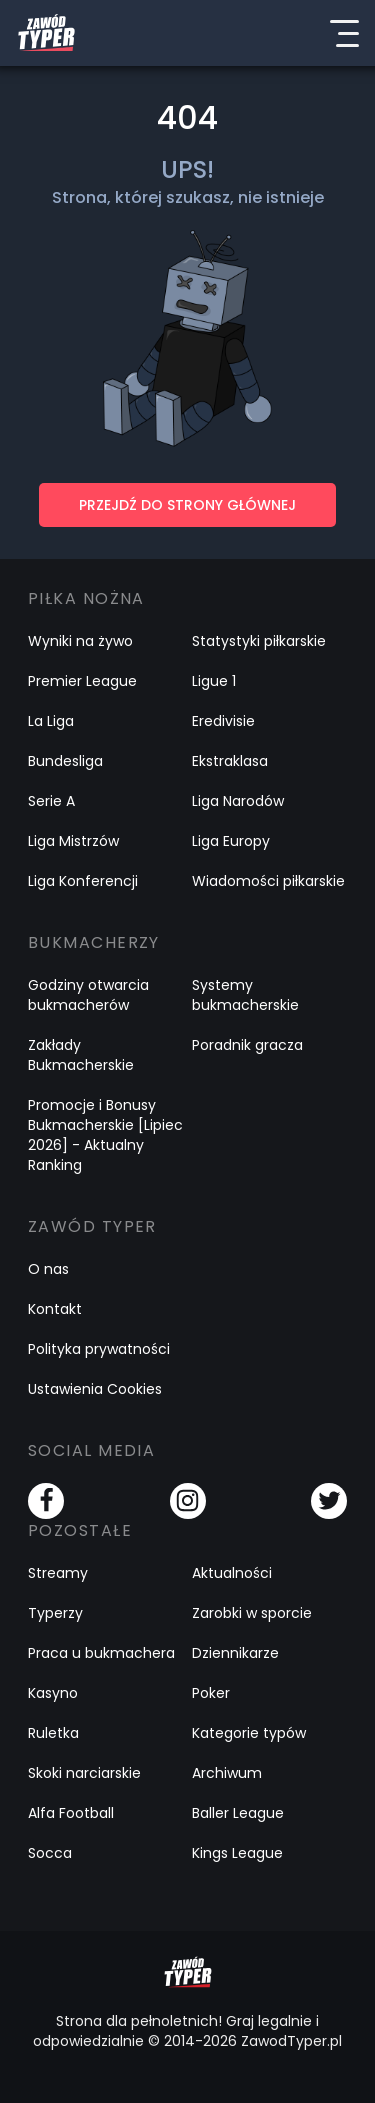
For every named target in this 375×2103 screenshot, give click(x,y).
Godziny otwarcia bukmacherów (88, 995)
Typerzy (55, 1613)
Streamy (58, 1573)
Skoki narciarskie (84, 1773)
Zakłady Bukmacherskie (81, 1055)
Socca (50, 1853)
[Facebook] (46, 1501)
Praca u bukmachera (101, 1653)
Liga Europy (231, 841)
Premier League (82, 681)
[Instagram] (188, 1501)
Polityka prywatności (99, 1349)
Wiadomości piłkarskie (268, 881)
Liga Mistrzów (73, 841)
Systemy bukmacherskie (245, 995)
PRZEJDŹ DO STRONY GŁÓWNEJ (187, 505)
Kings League (237, 1853)
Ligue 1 (214, 681)
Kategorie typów (249, 1733)
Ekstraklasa (230, 761)
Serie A (51, 801)
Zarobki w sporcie (252, 1613)
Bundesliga (65, 761)
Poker (211, 1693)
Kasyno (53, 1693)
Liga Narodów (238, 801)
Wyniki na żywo (80, 641)
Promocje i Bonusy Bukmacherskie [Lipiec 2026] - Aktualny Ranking (105, 1135)
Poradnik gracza (247, 1045)
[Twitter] (329, 1501)
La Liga (51, 721)
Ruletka (53, 1733)
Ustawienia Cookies (95, 1389)
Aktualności (232, 1573)
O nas (48, 1269)
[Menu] (344, 33)
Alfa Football (71, 1813)
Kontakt (55, 1309)
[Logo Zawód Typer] (46, 33)
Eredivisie (223, 721)
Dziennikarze (235, 1653)
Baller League (238, 1813)
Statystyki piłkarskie (259, 641)
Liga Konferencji (83, 881)
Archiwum (227, 1773)
